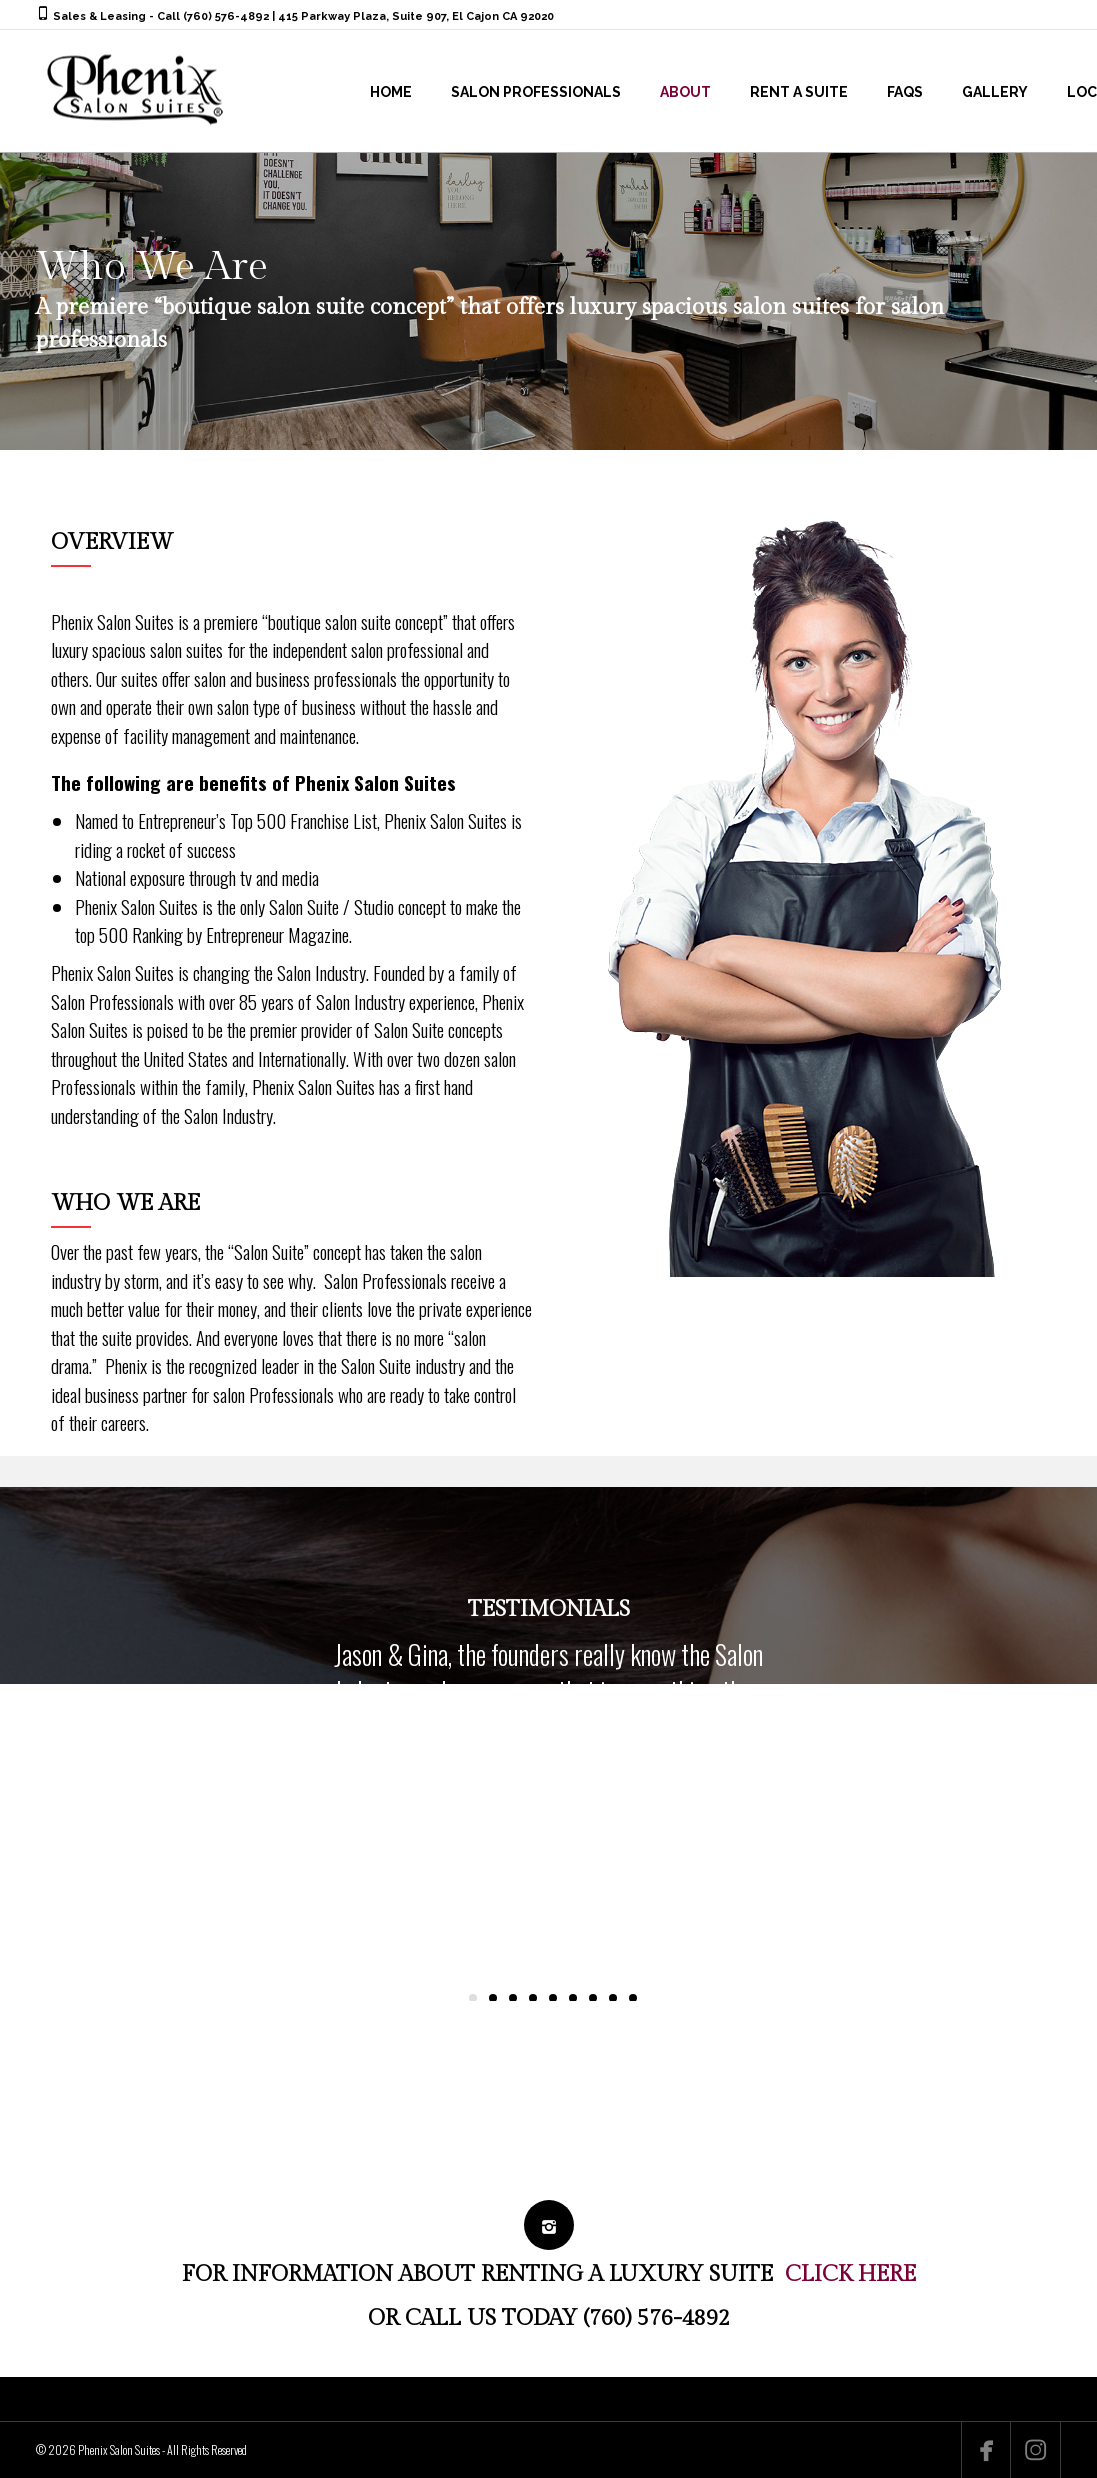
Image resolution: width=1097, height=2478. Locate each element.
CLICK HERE (850, 2274)
